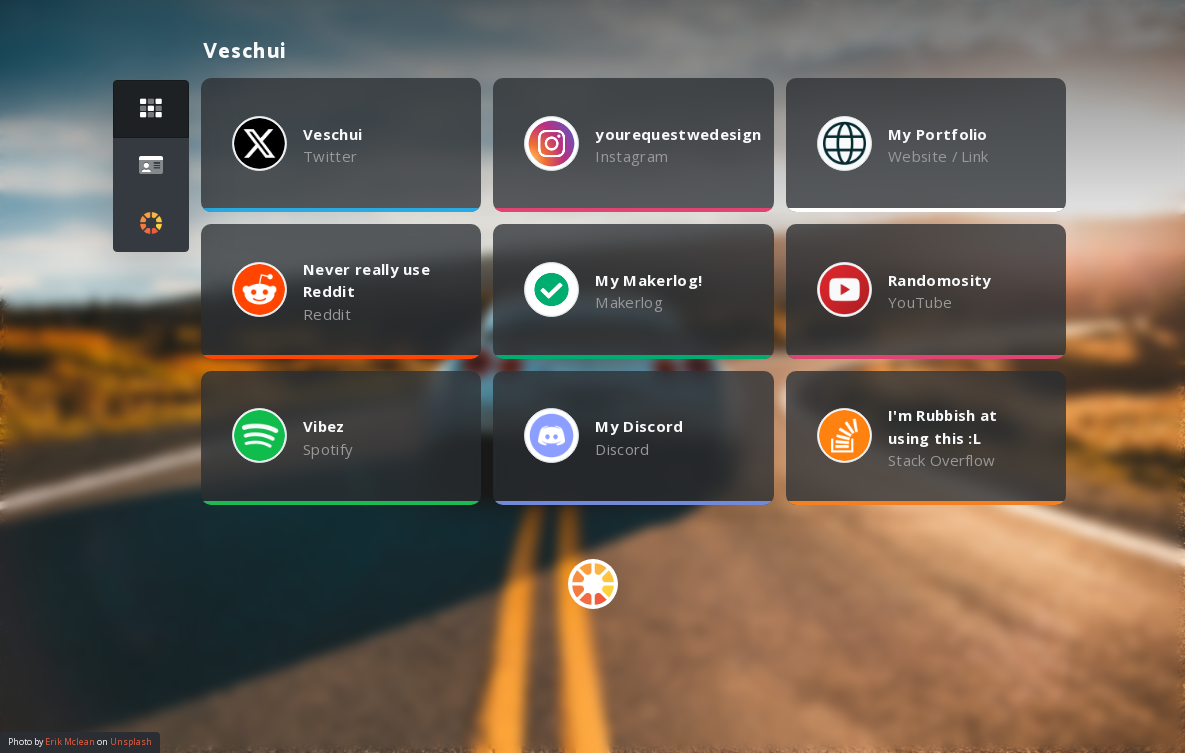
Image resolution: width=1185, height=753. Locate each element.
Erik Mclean (70, 742)
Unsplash (131, 742)
